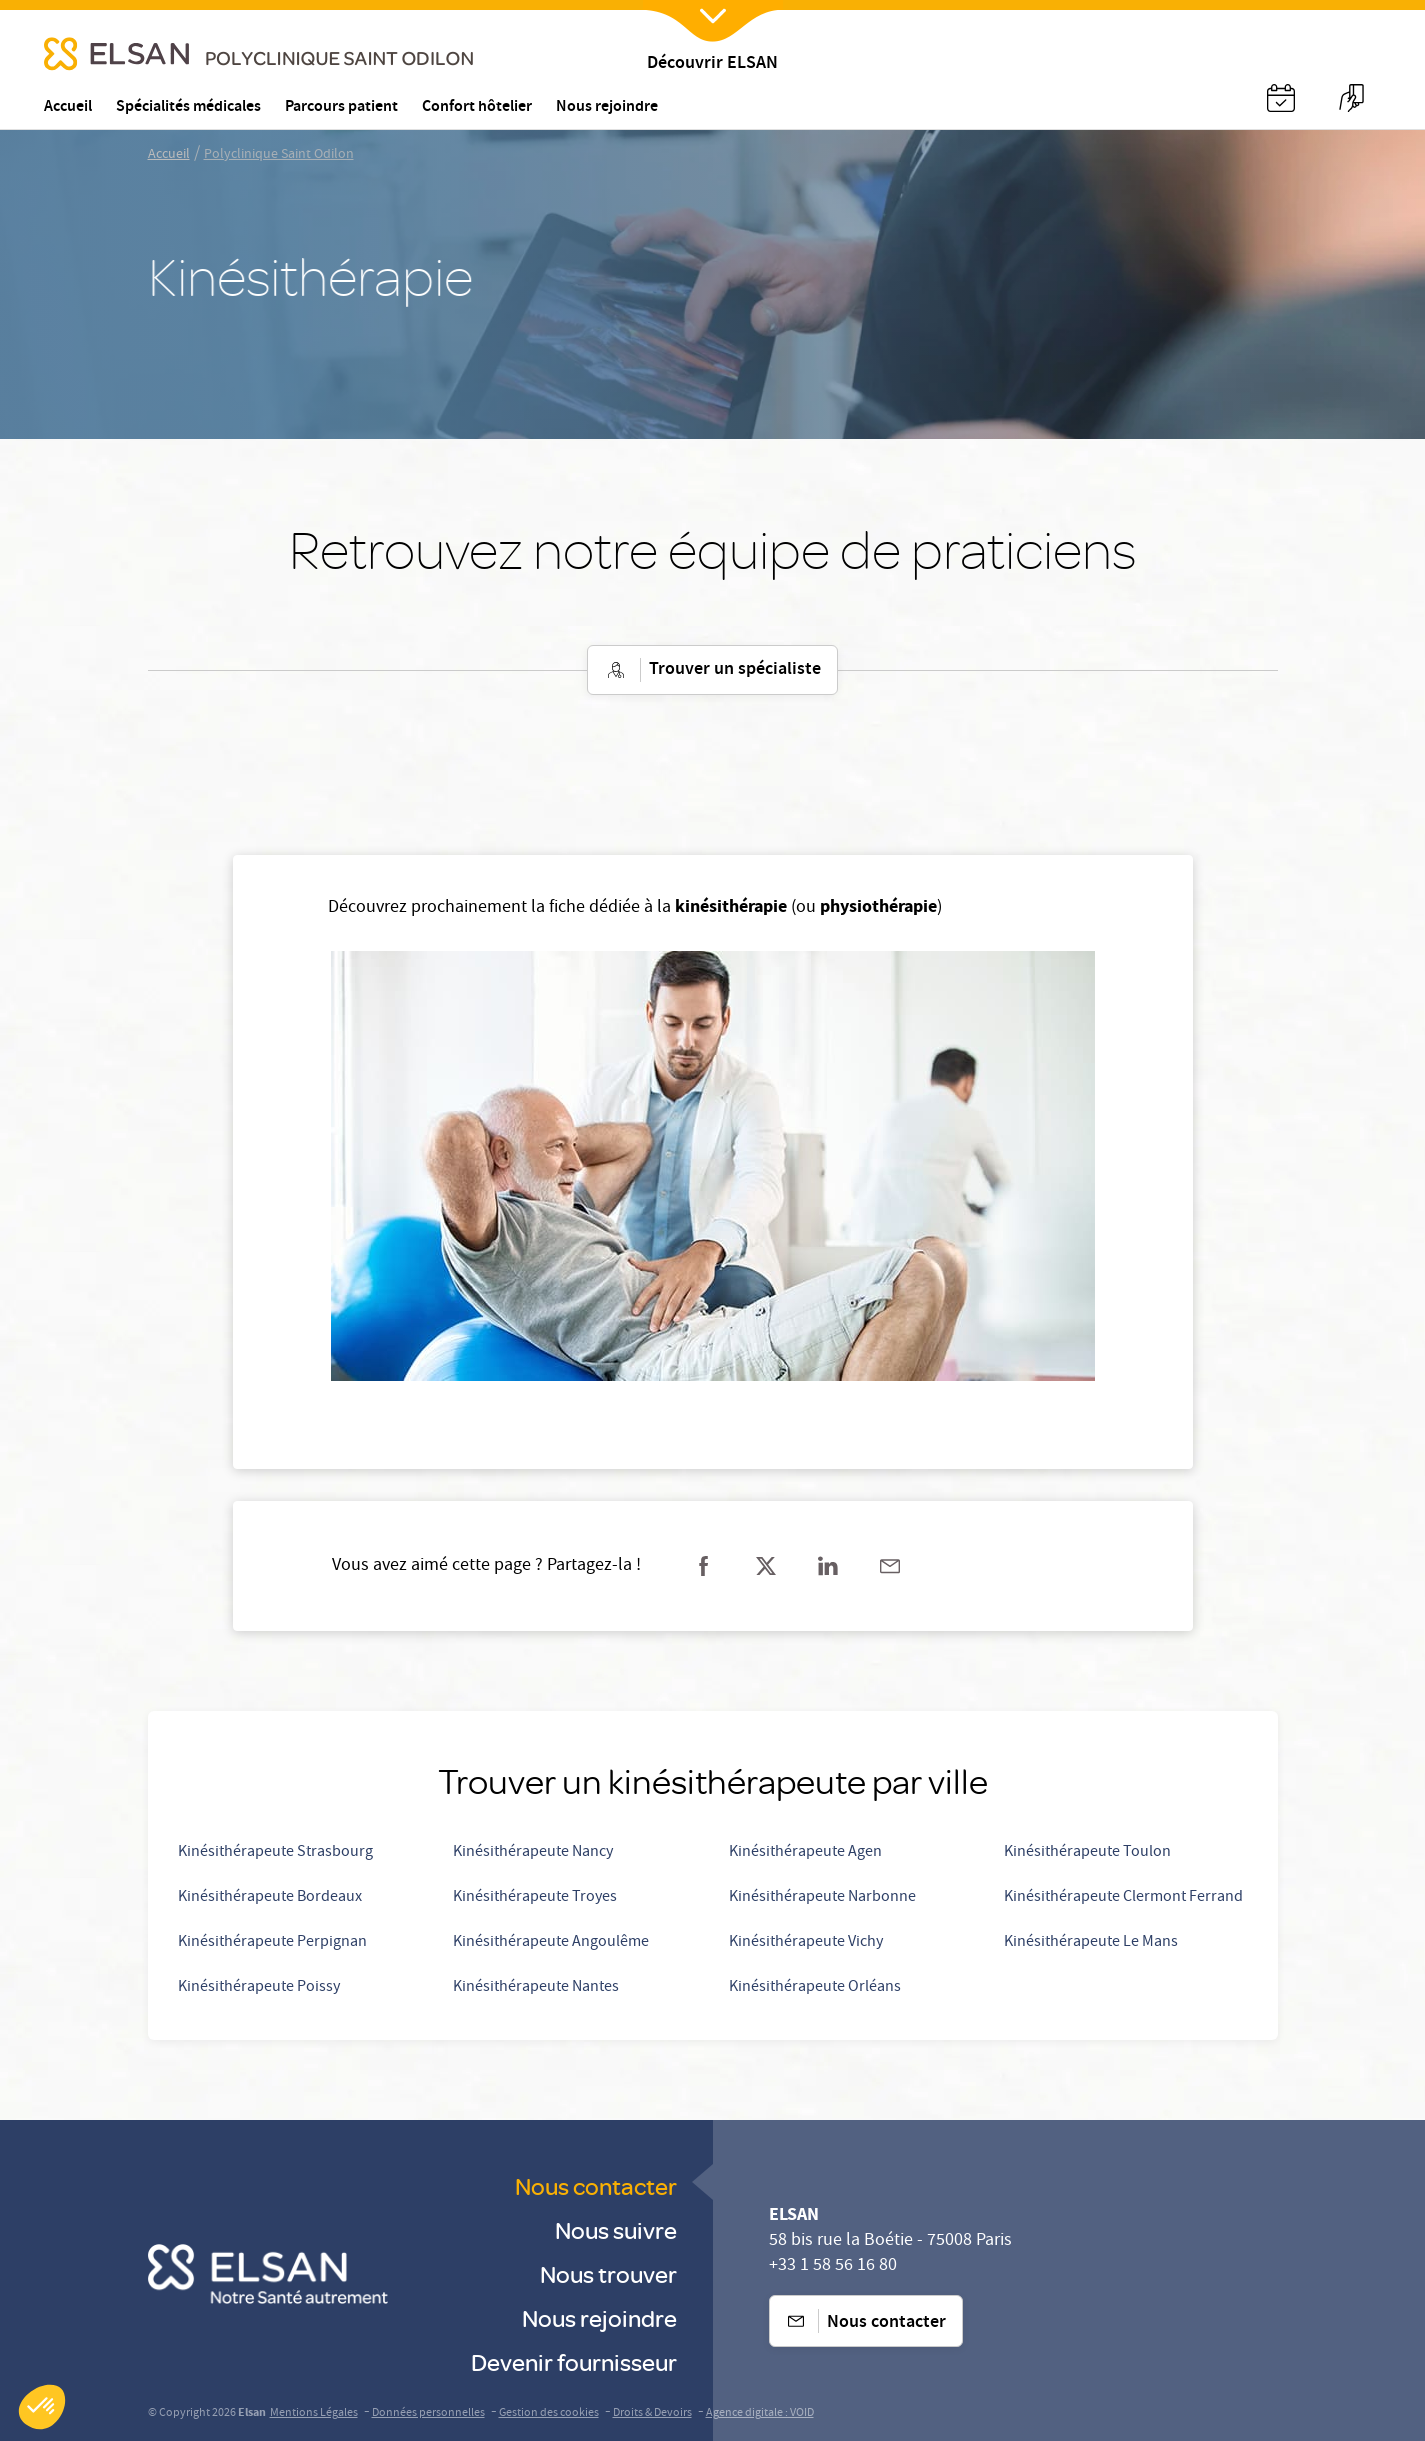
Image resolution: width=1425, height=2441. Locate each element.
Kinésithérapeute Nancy (533, 1853)
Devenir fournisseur (574, 2361)
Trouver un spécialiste (712, 670)
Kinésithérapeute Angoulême (551, 1943)
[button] (42, 2407)
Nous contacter (596, 2185)
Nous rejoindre (599, 2317)
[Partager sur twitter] (766, 1566)
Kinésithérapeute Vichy (806, 1943)
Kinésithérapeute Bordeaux (270, 1898)
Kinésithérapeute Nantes (536, 1988)
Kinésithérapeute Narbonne (822, 1898)
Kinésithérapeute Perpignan (272, 1943)
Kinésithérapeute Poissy (259, 1988)
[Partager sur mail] (890, 1566)
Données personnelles (428, 2413)
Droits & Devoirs (652, 2413)
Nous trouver (608, 2273)
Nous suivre (616, 2229)
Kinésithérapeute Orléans (815, 1988)
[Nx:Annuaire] (1281, 98)
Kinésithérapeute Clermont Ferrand (1123, 1898)
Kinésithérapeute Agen (805, 1853)
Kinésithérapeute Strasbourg (275, 1853)
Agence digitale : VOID (760, 2413)
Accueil (169, 155)
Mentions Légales (314, 2413)
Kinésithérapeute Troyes (535, 1898)
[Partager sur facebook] (704, 1566)
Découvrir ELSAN (712, 64)
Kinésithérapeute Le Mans (1091, 1943)
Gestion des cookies (549, 2413)
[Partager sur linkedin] (828, 1566)
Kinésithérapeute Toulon (1087, 1853)
